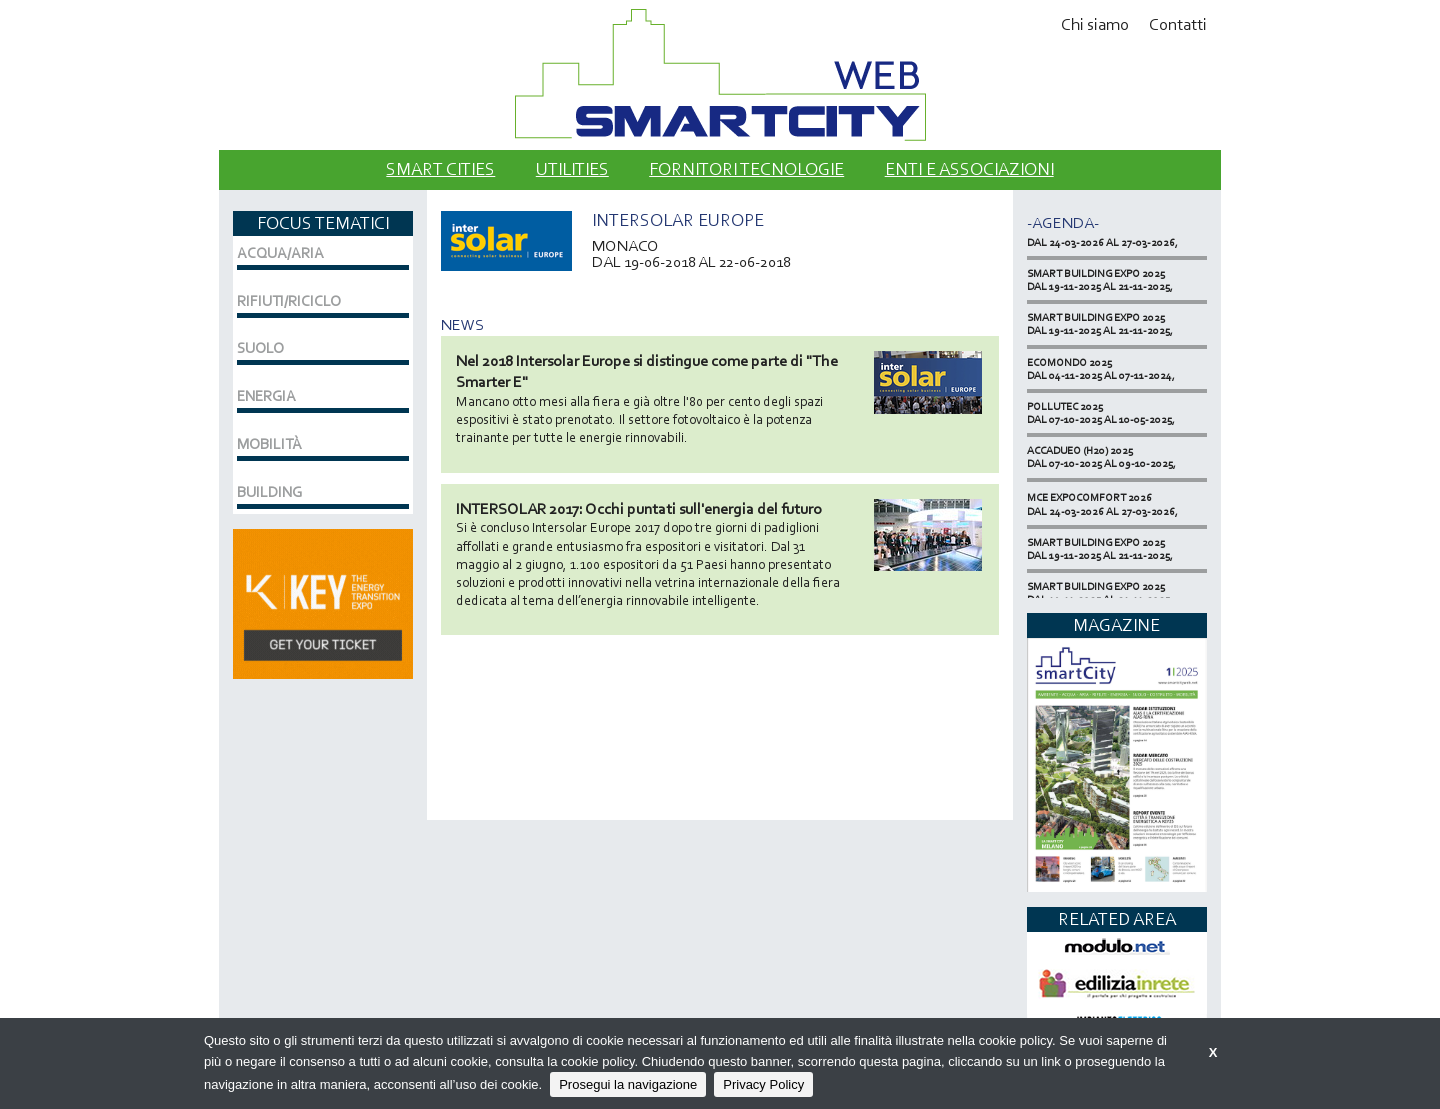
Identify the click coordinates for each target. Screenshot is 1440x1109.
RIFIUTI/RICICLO (289, 301)
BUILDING (269, 492)
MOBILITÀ (269, 444)
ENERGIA (266, 396)
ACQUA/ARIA (280, 253)
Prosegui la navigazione (628, 1084)
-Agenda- (1063, 222)
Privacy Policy (763, 1084)
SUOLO (260, 348)
